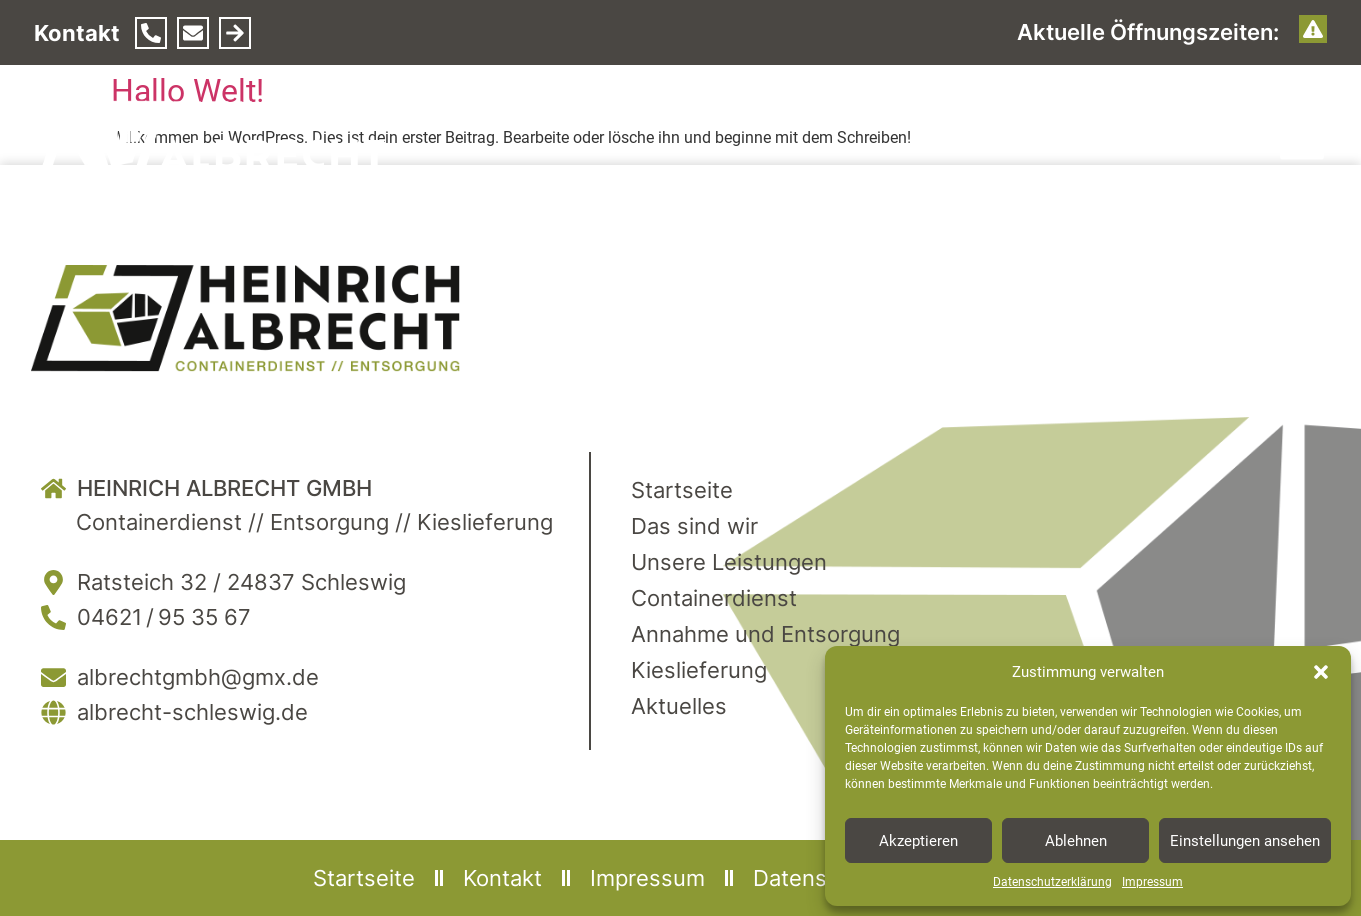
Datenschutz (819, 878)
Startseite (682, 490)
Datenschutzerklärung (1052, 882)
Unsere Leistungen (729, 562)
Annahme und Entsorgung (765, 634)
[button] (1321, 672)
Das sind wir (694, 526)
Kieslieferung (699, 670)
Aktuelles (679, 706)
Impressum (1152, 882)
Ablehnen (1076, 841)
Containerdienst (714, 598)
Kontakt (502, 878)
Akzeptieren (918, 841)
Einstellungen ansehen (1245, 841)
